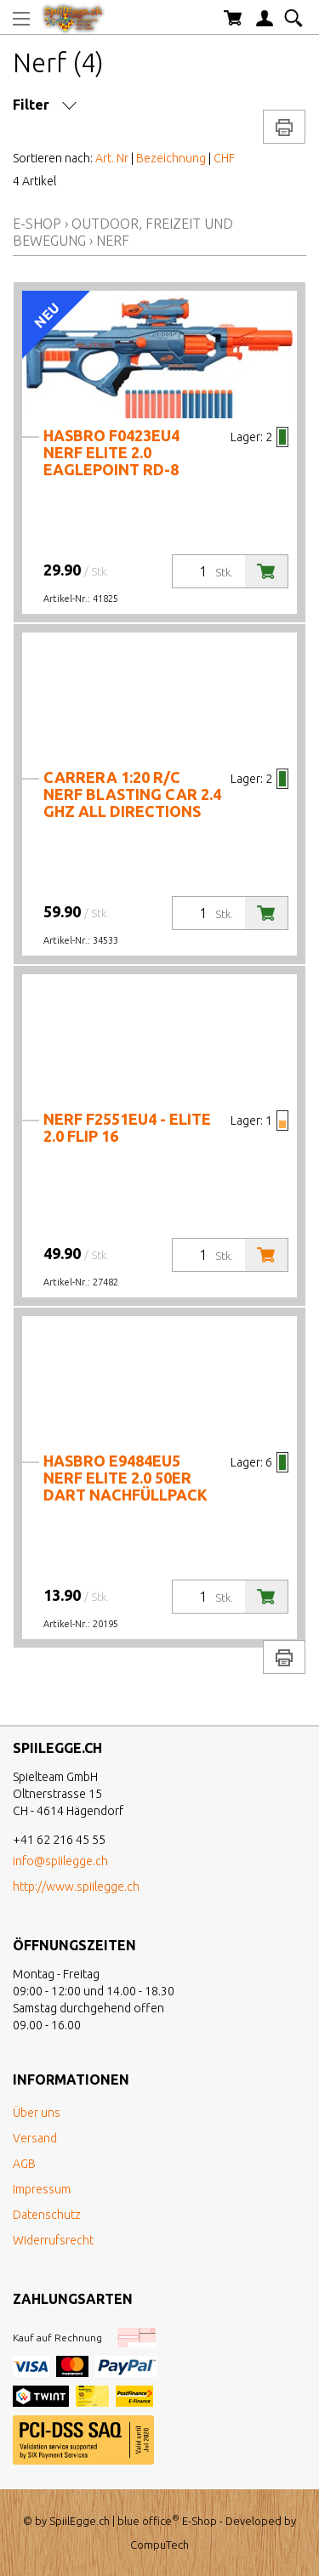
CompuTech (159, 2544)
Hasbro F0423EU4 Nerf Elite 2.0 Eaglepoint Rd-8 (111, 452)
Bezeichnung (171, 158)
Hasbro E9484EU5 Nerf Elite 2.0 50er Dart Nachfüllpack (125, 1477)
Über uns (36, 2112)
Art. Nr (111, 158)
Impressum (42, 2189)
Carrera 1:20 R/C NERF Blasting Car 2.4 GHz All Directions (132, 794)
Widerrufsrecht (53, 2240)
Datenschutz (47, 2214)
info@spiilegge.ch (60, 1861)
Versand (35, 2138)
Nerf (112, 240)
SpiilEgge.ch (79, 2521)
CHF (224, 158)
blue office (148, 2521)
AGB (24, 2163)
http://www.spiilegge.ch (76, 1886)
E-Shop (37, 223)
